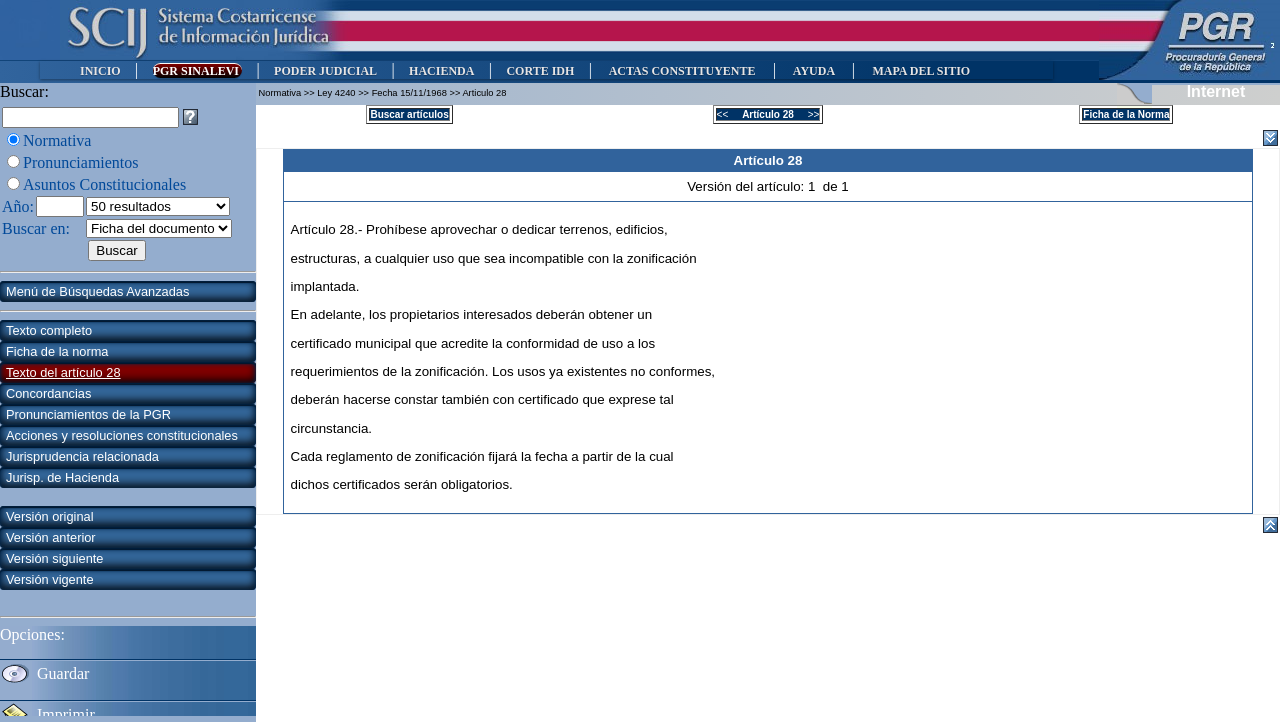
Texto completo (49, 330)
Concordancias (48, 393)
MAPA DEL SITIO (921, 71)
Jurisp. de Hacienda (62, 477)
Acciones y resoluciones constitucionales (122, 435)
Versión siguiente (54, 558)
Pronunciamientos (81, 162)
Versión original (50, 516)
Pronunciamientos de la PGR (88, 414)
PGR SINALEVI (197, 71)
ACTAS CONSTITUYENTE (682, 71)
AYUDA (813, 71)
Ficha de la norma (57, 351)
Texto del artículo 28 (63, 372)
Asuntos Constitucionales (104, 184)
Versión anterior (51, 537)
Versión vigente (50, 579)
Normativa (57, 140)
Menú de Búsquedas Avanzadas (97, 291)
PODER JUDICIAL (325, 71)
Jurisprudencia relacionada (82, 456)
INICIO (100, 71)
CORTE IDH (540, 71)
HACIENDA (441, 71)
